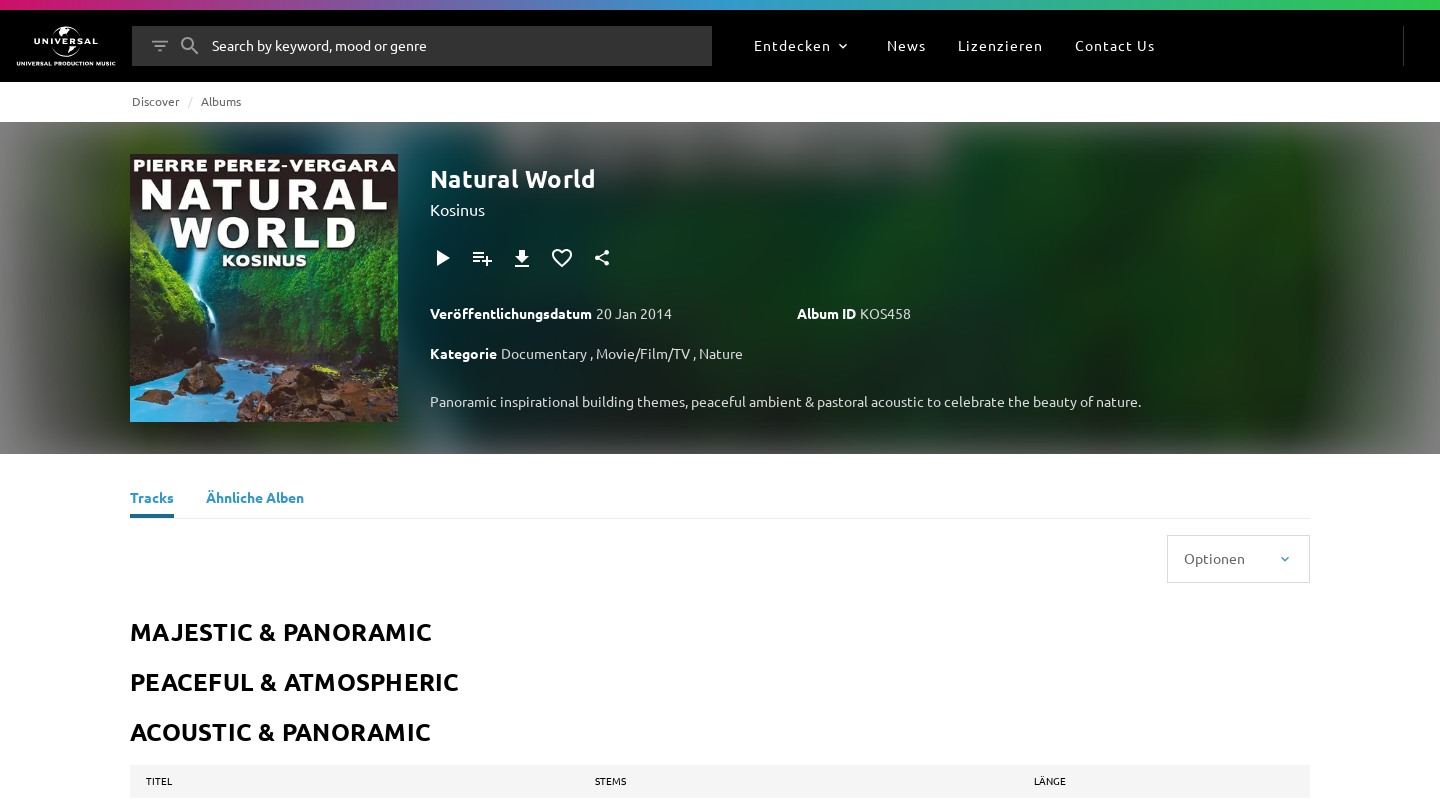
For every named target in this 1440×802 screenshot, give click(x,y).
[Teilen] (602, 258)
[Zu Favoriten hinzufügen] (562, 258)
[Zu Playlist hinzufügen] (482, 258)
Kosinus (457, 209)
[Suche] (190, 46)
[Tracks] (152, 500)
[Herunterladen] (522, 258)
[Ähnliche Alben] (255, 500)
